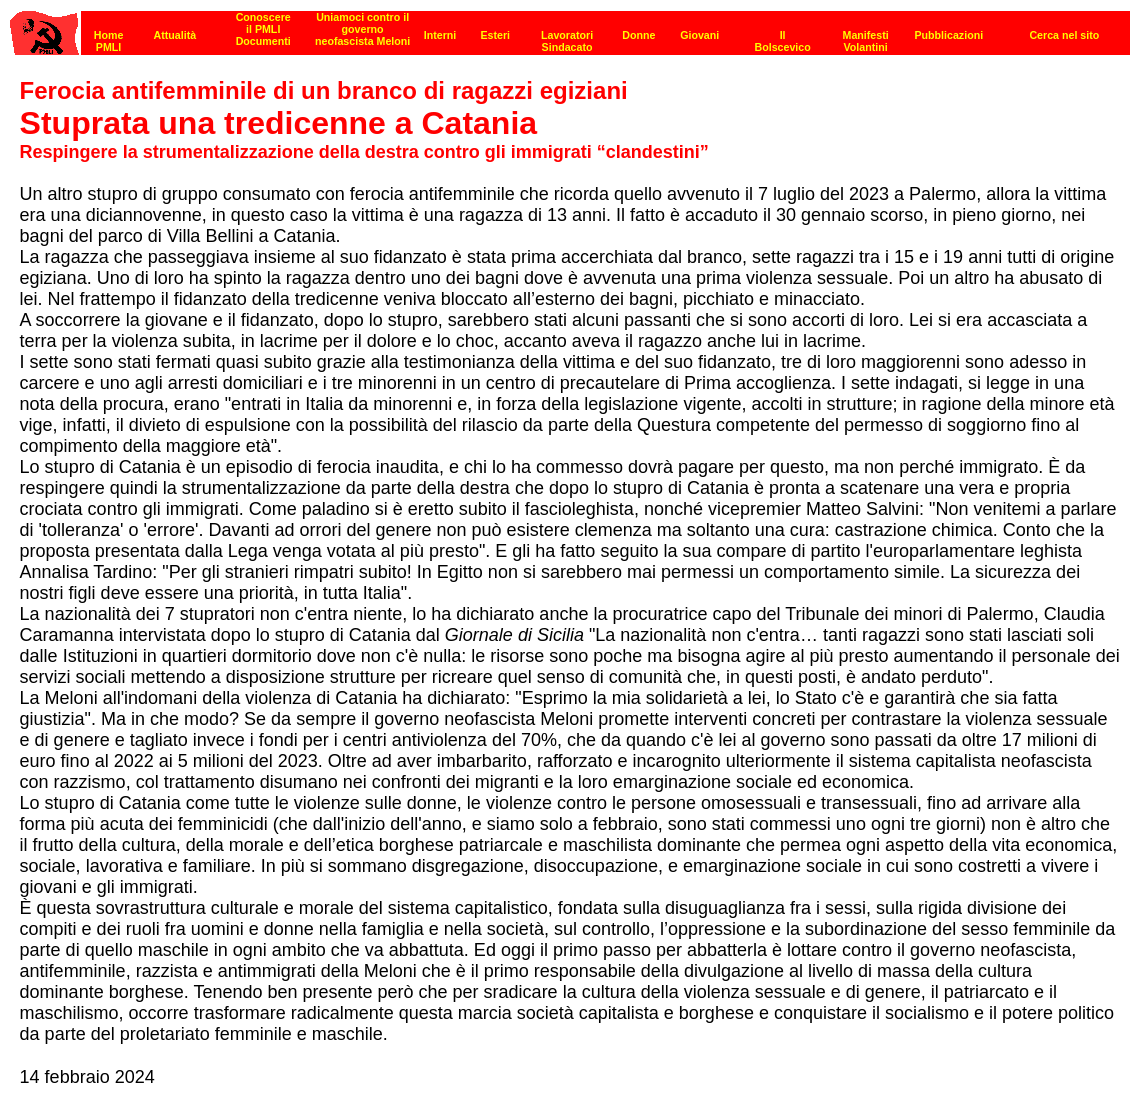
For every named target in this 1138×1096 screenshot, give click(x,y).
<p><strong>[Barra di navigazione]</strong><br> (570, 27)
